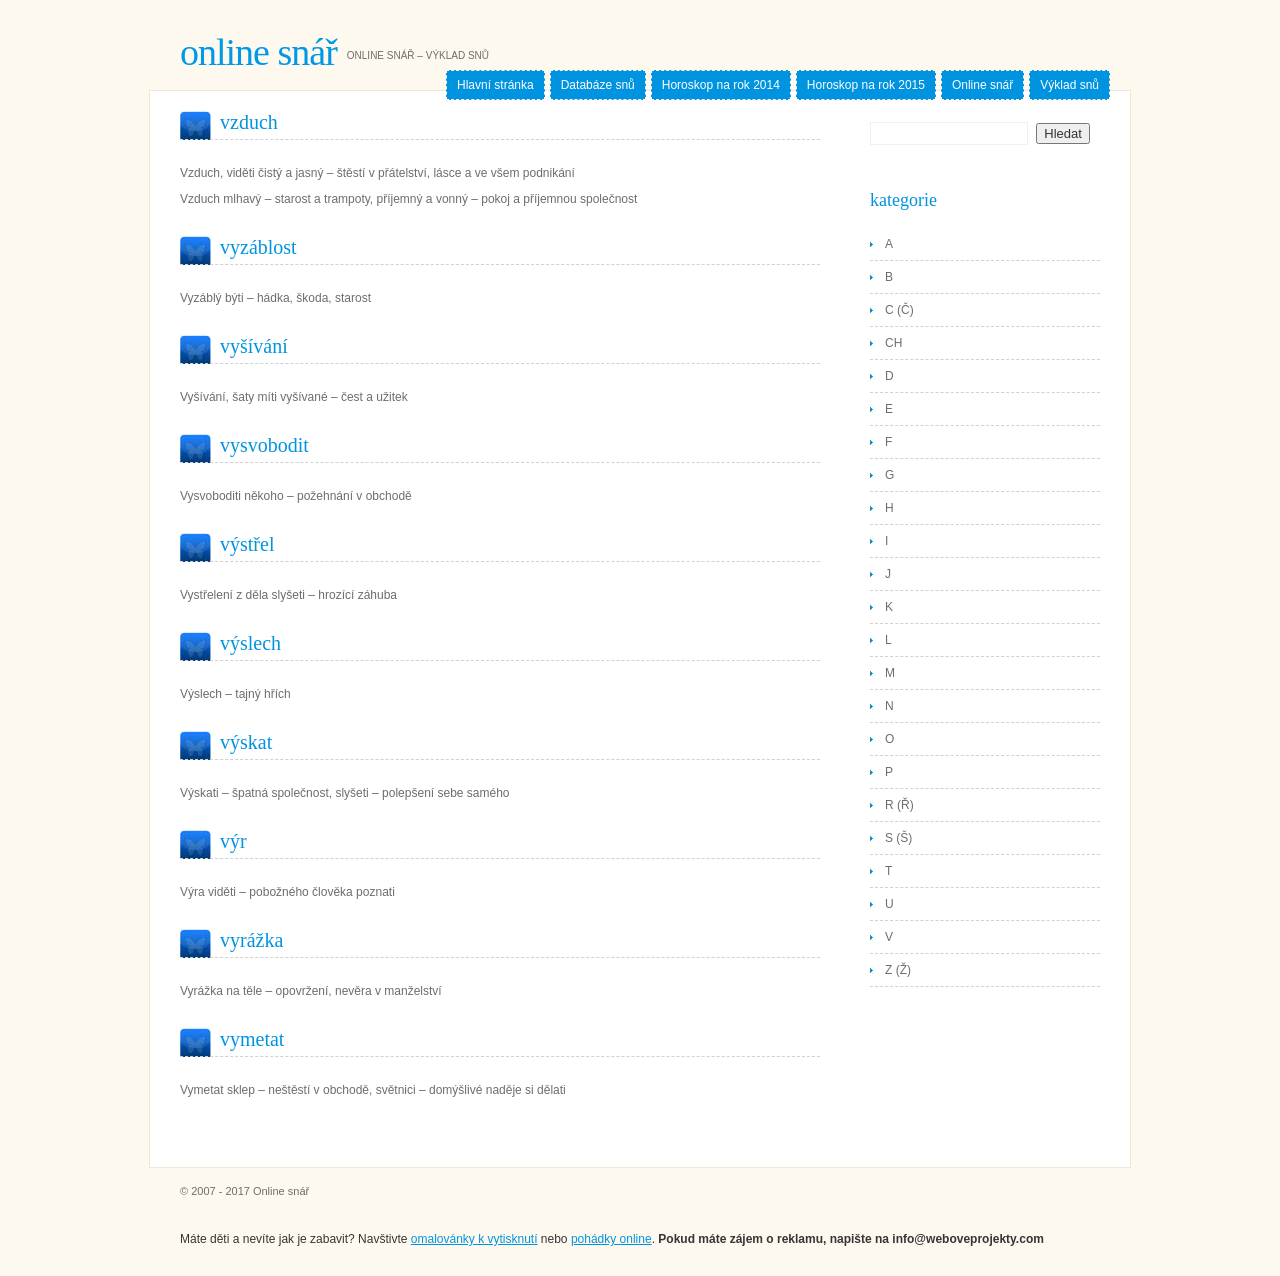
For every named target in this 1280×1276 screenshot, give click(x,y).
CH (893, 343)
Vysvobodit (264, 445)
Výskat (246, 742)
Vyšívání (254, 346)
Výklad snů (1069, 85)
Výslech (250, 643)
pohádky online (611, 1239)
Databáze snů (598, 85)
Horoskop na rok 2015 (866, 85)
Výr (233, 841)
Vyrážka (251, 940)
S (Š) (898, 838)
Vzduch (249, 122)
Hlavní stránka (495, 85)
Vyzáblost (258, 247)
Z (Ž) (898, 970)
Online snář (258, 52)
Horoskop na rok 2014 (721, 85)
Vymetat (252, 1039)
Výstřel (247, 544)
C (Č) (899, 310)
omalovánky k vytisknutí (474, 1239)
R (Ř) (899, 805)
